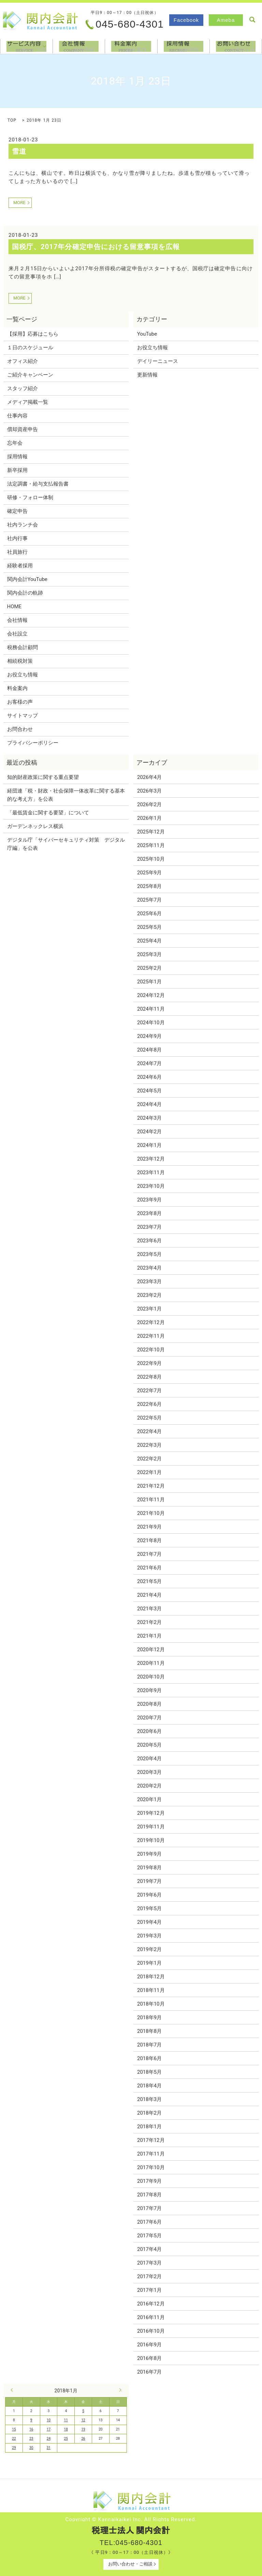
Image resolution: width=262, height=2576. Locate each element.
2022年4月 (149, 1431)
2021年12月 (151, 1486)
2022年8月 (149, 1377)
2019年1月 (149, 1963)
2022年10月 (151, 1350)
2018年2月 (149, 2113)
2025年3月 (149, 954)
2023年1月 (149, 1309)
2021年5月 (149, 1581)
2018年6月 (149, 2058)
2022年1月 (149, 1472)
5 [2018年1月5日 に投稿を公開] (83, 2411)
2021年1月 (149, 1636)
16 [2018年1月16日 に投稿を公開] (31, 2429)
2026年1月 (149, 818)
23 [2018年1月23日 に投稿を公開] (31, 2438)
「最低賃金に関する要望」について (48, 813)
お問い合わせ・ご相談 (130, 2563)
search (252, 20)
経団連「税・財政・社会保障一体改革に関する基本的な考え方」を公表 (66, 795)
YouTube (147, 334)
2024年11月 (151, 1009)
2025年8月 (149, 886)
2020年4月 (149, 1758)
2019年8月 (149, 1868)
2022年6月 (149, 1404)
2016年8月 (149, 2358)
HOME (14, 606)
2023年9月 (149, 1200)
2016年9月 (149, 2345)
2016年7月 (149, 2372)
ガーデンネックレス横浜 (35, 826)
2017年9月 (149, 2181)
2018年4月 (149, 2086)
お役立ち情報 (22, 675)
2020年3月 (149, 1772)
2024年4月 (149, 1104)
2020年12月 (151, 1649)
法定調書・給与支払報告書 (38, 484)
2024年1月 (149, 1145)
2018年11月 (151, 1990)
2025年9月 (149, 873)
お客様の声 (20, 702)
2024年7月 (149, 1063)
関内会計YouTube (27, 579)
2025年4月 (149, 941)
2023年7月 (149, 1227)
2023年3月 (149, 1281)
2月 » (119, 2390)
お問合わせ (236, 46)
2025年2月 (149, 968)
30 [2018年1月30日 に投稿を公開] (31, 2448)
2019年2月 (149, 1949)
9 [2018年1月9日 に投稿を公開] (31, 2420)
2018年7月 (149, 2045)
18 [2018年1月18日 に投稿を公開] (66, 2429)
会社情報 (79, 46)
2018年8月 (149, 2031)
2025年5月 (149, 927)
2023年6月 (149, 1241)
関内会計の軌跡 (25, 593)
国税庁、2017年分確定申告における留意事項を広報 (96, 247)
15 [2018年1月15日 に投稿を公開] (14, 2429)
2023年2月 (149, 1295)
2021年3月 (149, 1609)
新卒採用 (17, 470)
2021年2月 (149, 1622)
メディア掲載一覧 (27, 402)
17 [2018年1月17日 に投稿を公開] (48, 2429)
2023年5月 (149, 1254)
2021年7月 (149, 1554)
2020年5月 (149, 1745)
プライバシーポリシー (32, 743)
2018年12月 (151, 1977)
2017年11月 (151, 2154)
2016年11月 (151, 2317)
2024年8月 (149, 1050)
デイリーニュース (157, 361)
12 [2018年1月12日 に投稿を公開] (83, 2420)
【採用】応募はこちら (32, 334)
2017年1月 (149, 2290)
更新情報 (147, 375)
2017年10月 (151, 2167)
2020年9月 (149, 1690)
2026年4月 (149, 777)
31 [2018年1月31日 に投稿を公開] (48, 2448)
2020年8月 (149, 1704)
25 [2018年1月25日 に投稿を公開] (66, 2438)
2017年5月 (149, 2236)
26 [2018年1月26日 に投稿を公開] (83, 2438)
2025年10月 (151, 859)
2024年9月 (149, 1036)
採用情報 (184, 46)
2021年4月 (149, 1595)
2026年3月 (149, 791)
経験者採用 (20, 566)
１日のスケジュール (30, 347)
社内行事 (17, 538)
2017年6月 (149, 2222)
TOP (12, 120)
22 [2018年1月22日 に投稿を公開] (14, 2438)
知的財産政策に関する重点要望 (43, 777)
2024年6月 (149, 1077)
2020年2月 (149, 1786)
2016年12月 (151, 2304)
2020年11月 (151, 1663)
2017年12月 (151, 2140)
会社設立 (17, 634)
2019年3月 (149, 1936)
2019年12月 (151, 1813)
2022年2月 (149, 1459)
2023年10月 (151, 1186)
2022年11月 (151, 1336)
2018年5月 (149, 2072)
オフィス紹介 (22, 361)
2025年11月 (151, 845)
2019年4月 (149, 1922)
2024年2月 (149, 1132)
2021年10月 (151, 1513)
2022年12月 (151, 1322)
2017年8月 (149, 2195)
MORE (19, 202)
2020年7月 (149, 1718)
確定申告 (17, 511)
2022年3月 (149, 1445)
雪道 (19, 151)
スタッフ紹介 (22, 388)
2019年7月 (149, 1881)
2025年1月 (149, 982)
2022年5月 (149, 1418)
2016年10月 (151, 2331)
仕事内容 (17, 416)
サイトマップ (22, 715)
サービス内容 (43, 46)
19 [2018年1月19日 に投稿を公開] (83, 2429)
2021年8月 (149, 1540)
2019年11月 (151, 1827)
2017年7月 (149, 2208)
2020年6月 (149, 1731)
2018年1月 (149, 2126)
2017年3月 (149, 2263)
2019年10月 (151, 1840)
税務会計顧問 (22, 647)
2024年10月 (151, 1022)
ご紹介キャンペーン (30, 375)
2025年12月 (151, 832)
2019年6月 (149, 1895)
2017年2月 (149, 2276)
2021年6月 (149, 1568)
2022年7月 (149, 1390)
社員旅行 (17, 552)
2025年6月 (149, 913)
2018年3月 (149, 2099)
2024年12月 (151, 995)
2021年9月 (149, 1527)
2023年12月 (151, 1159)
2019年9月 (149, 1854)
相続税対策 (20, 661)
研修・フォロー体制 (30, 497)
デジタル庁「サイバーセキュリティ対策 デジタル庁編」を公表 (66, 844)
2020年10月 (151, 1677)
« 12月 (13, 2390)
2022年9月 (149, 1363)
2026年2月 (149, 804)
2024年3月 (149, 1118)
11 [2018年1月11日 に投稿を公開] (66, 2420)
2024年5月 (149, 1091)
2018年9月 (149, 2017)
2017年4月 (149, 2249)
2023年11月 (151, 1172)
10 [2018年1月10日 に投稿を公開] (48, 2420)
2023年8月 (149, 1213)
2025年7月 (149, 900)
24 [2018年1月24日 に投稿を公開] (48, 2438)
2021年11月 (151, 1500)
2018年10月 (151, 2004)
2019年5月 (149, 1908)
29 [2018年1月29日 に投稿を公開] (14, 2448)
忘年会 (15, 443)
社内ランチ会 (22, 525)
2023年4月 (149, 1268)
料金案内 (131, 46)
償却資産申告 (22, 429)
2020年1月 (149, 1799)
